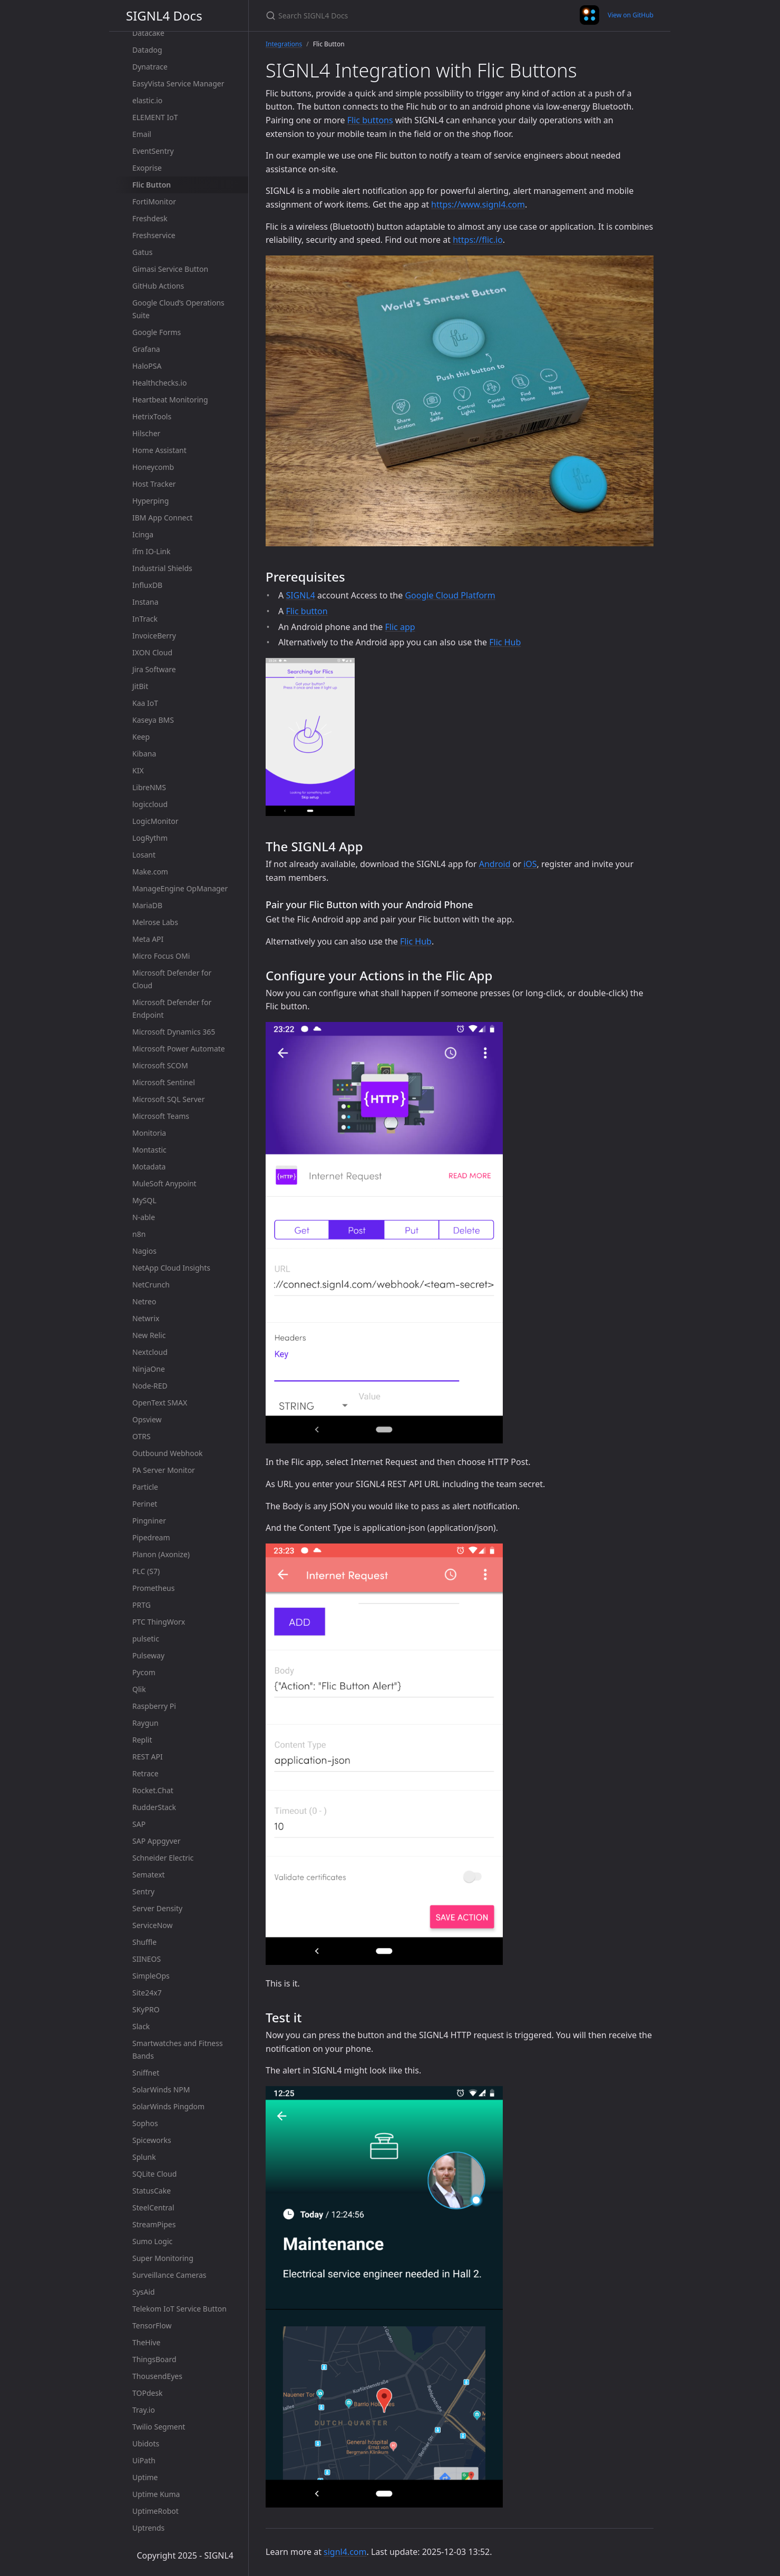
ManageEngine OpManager (180, 888)
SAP (138, 1824)
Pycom (143, 1672)
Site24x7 (147, 1993)
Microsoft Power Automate (178, 1049)
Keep (141, 737)
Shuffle (144, 1942)
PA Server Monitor (163, 1470)
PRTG (141, 1605)
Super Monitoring (162, 2258)
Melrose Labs (155, 922)
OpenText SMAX (159, 1403)
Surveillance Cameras (169, 2275)
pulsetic (145, 1639)
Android (495, 864)
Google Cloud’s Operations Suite (178, 309)
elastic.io (147, 100)
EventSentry (153, 151)
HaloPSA (146, 366)
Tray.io (143, 2410)
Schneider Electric (162, 1858)
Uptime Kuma (156, 2494)
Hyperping (150, 501)
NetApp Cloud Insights (171, 1268)
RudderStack (154, 1807)
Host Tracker (154, 484)
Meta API (147, 939)
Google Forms (156, 332)
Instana (145, 602)
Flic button (306, 611)
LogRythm (150, 838)
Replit (142, 1740)
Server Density (157, 1908)
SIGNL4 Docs (164, 15)
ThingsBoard (154, 2359)
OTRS (141, 1436)
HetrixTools (151, 416)
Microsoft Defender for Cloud (171, 979)
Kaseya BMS (153, 720)
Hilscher (146, 433)
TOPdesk (147, 2393)
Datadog (147, 50)
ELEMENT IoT (155, 117)
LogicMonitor (155, 821)
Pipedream (151, 1537)
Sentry (143, 1891)
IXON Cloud (152, 652)
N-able (143, 1217)
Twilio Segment (158, 2427)
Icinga (142, 534)
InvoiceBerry (154, 636)
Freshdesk (150, 218)
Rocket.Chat (152, 1790)
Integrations (284, 44)
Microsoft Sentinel (163, 1082)
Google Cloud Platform (450, 595)
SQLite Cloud (154, 2174)
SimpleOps (151, 1976)
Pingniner (149, 1521)
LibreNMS (149, 787)
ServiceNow (152, 1925)
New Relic (148, 1335)
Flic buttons (370, 120)
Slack (141, 2026)
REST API (147, 1757)
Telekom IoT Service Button (179, 2309)
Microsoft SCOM (160, 1065)
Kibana (144, 754)
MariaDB (147, 905)
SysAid (143, 2292)
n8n (138, 1234)
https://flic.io (478, 239)
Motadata (148, 1167)
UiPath (143, 2460)
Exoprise (147, 168)
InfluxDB (147, 585)
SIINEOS (146, 1959)
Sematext (148, 1875)
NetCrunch (151, 1285)
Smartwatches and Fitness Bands (177, 2049)
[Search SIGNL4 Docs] (390, 15)
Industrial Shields (162, 568)
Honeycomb (153, 467)
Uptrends (148, 2528)
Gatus (142, 252)
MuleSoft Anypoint (164, 1183)
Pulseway (148, 1655)
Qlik (139, 1689)
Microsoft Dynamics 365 (173, 1032)
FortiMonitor (154, 201)
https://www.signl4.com (478, 204)
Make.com (150, 872)
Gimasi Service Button (170, 269)
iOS (530, 864)
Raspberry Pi (154, 1706)
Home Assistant (159, 450)
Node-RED (150, 1386)
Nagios (144, 1251)
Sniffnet (145, 2073)
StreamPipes (153, 2224)
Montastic (149, 1150)
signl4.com (345, 2552)
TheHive (146, 2342)
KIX (138, 770)
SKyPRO (146, 2009)
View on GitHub (631, 15)
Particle (145, 1487)
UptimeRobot (155, 2511)
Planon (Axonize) (161, 1554)
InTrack (145, 619)
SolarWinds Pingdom (168, 2106)
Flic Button (151, 185)
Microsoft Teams (160, 1116)
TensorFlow (151, 2326)
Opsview (147, 1419)
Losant (143, 855)
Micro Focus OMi (161, 956)
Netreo (144, 1301)
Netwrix (145, 1318)
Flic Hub (505, 642)
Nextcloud (150, 1352)
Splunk (144, 2157)
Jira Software (154, 669)
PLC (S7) (146, 1571)
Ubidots (145, 2444)
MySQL (144, 1200)
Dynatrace (150, 67)
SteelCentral (153, 2208)
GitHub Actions (158, 286)
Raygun (145, 1723)
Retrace (145, 1773)
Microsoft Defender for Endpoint (171, 1008)
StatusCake (151, 2191)
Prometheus (153, 1588)
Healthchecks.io (159, 383)
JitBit (140, 686)
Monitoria (149, 1133)
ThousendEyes (157, 2376)
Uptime (145, 2477)
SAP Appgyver (156, 1841)
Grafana (146, 349)
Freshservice (153, 235)
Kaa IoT (145, 703)
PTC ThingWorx (158, 1622)
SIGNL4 (300, 595)
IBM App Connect (162, 518)
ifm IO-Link (151, 551)
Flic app (400, 627)
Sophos (145, 2123)
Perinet (144, 1504)
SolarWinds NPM (161, 2090)
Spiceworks (151, 2140)
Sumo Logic (152, 2241)
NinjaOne (148, 1369)
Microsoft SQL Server (168, 1099)
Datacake (148, 33)
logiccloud (150, 804)
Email (141, 134)
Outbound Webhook (167, 1453)
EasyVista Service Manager (178, 83)
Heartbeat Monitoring (170, 400)
